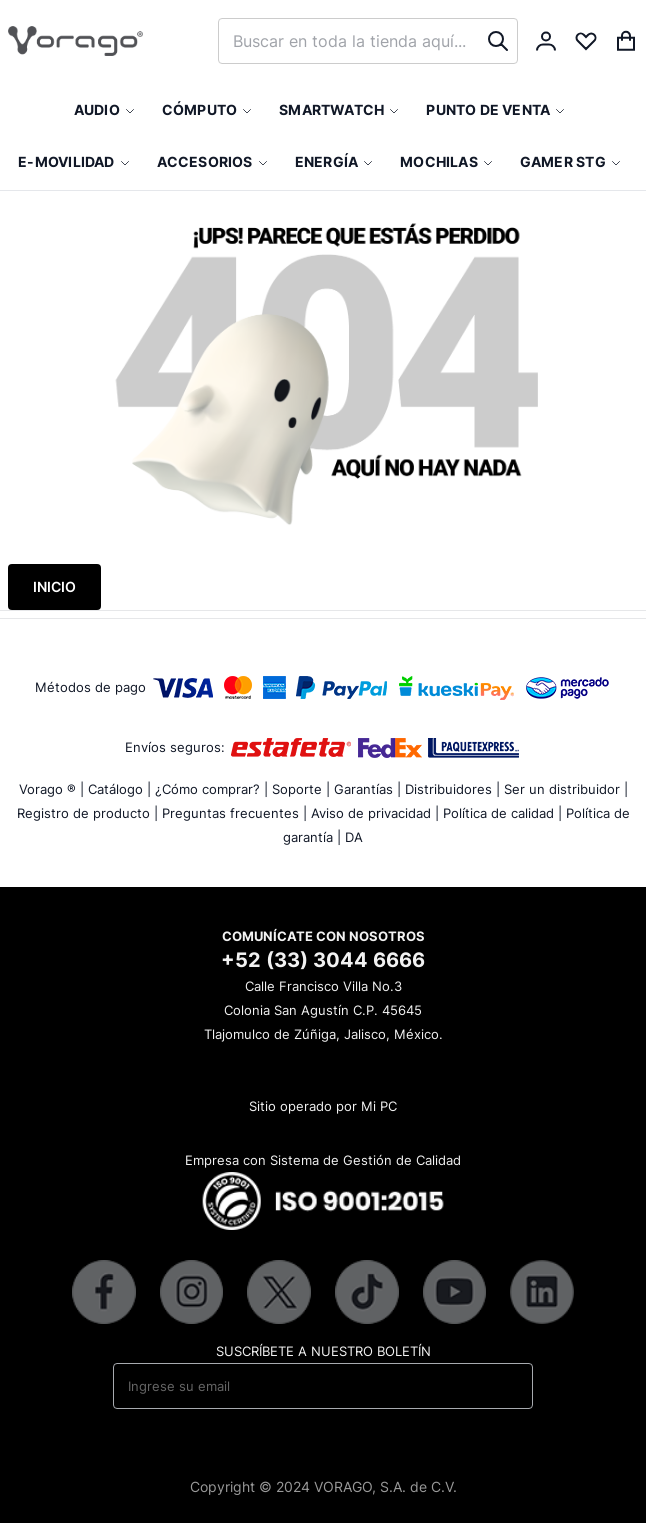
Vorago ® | (51, 789)
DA (354, 837)
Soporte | (301, 789)
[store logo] (75, 41)
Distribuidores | (452, 789)
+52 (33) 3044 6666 (323, 960)
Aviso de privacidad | (375, 813)
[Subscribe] (504, 1386)
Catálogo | (119, 789)
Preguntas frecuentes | (234, 813)
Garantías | (367, 789)
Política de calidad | (502, 813)
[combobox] (368, 41)
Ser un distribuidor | (566, 789)
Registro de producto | (87, 813)
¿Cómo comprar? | (211, 789)
